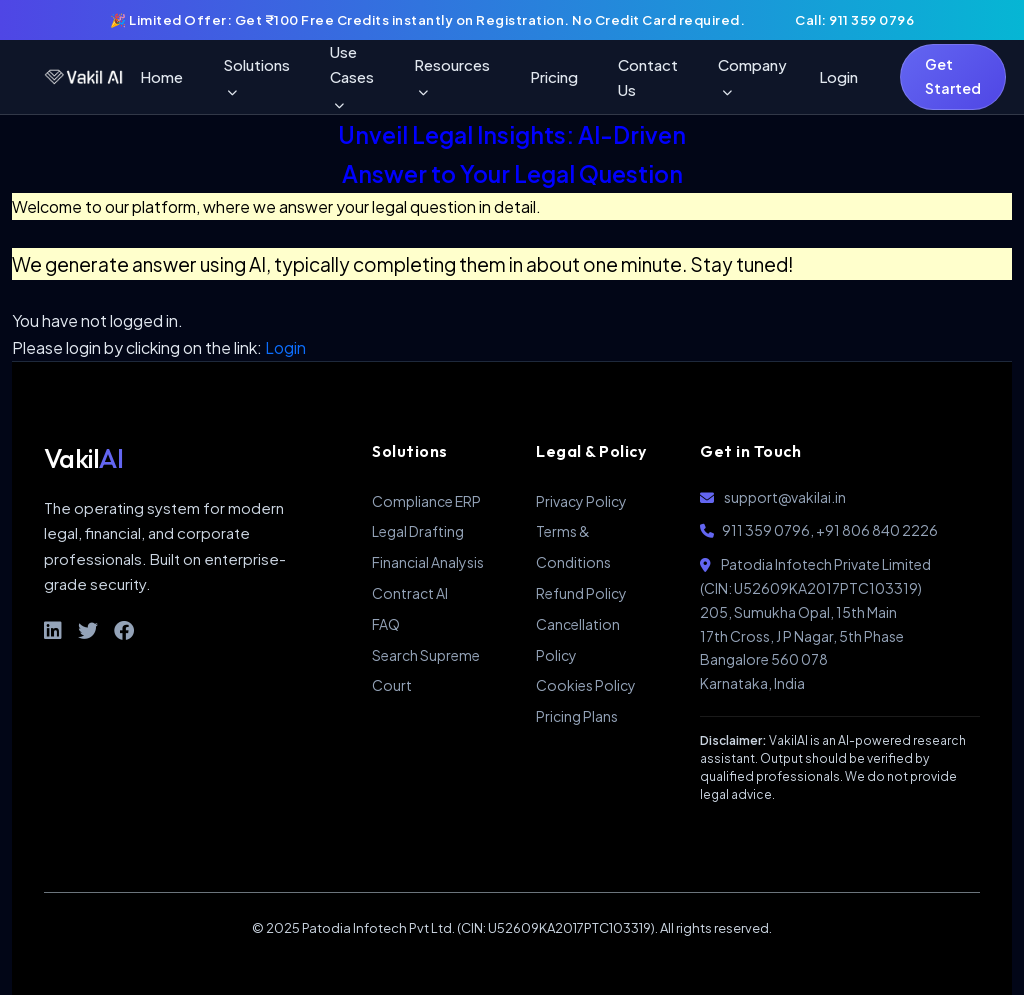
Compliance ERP (426, 501)
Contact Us (648, 77)
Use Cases (352, 76)
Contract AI (410, 593)
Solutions (256, 76)
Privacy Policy (581, 501)
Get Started (953, 76)
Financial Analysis (428, 562)
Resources (452, 76)
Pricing (554, 76)
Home (161, 76)
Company (752, 76)
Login (838, 76)
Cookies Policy (586, 685)
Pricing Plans (577, 716)
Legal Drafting (418, 531)
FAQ (386, 624)
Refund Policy (581, 593)
